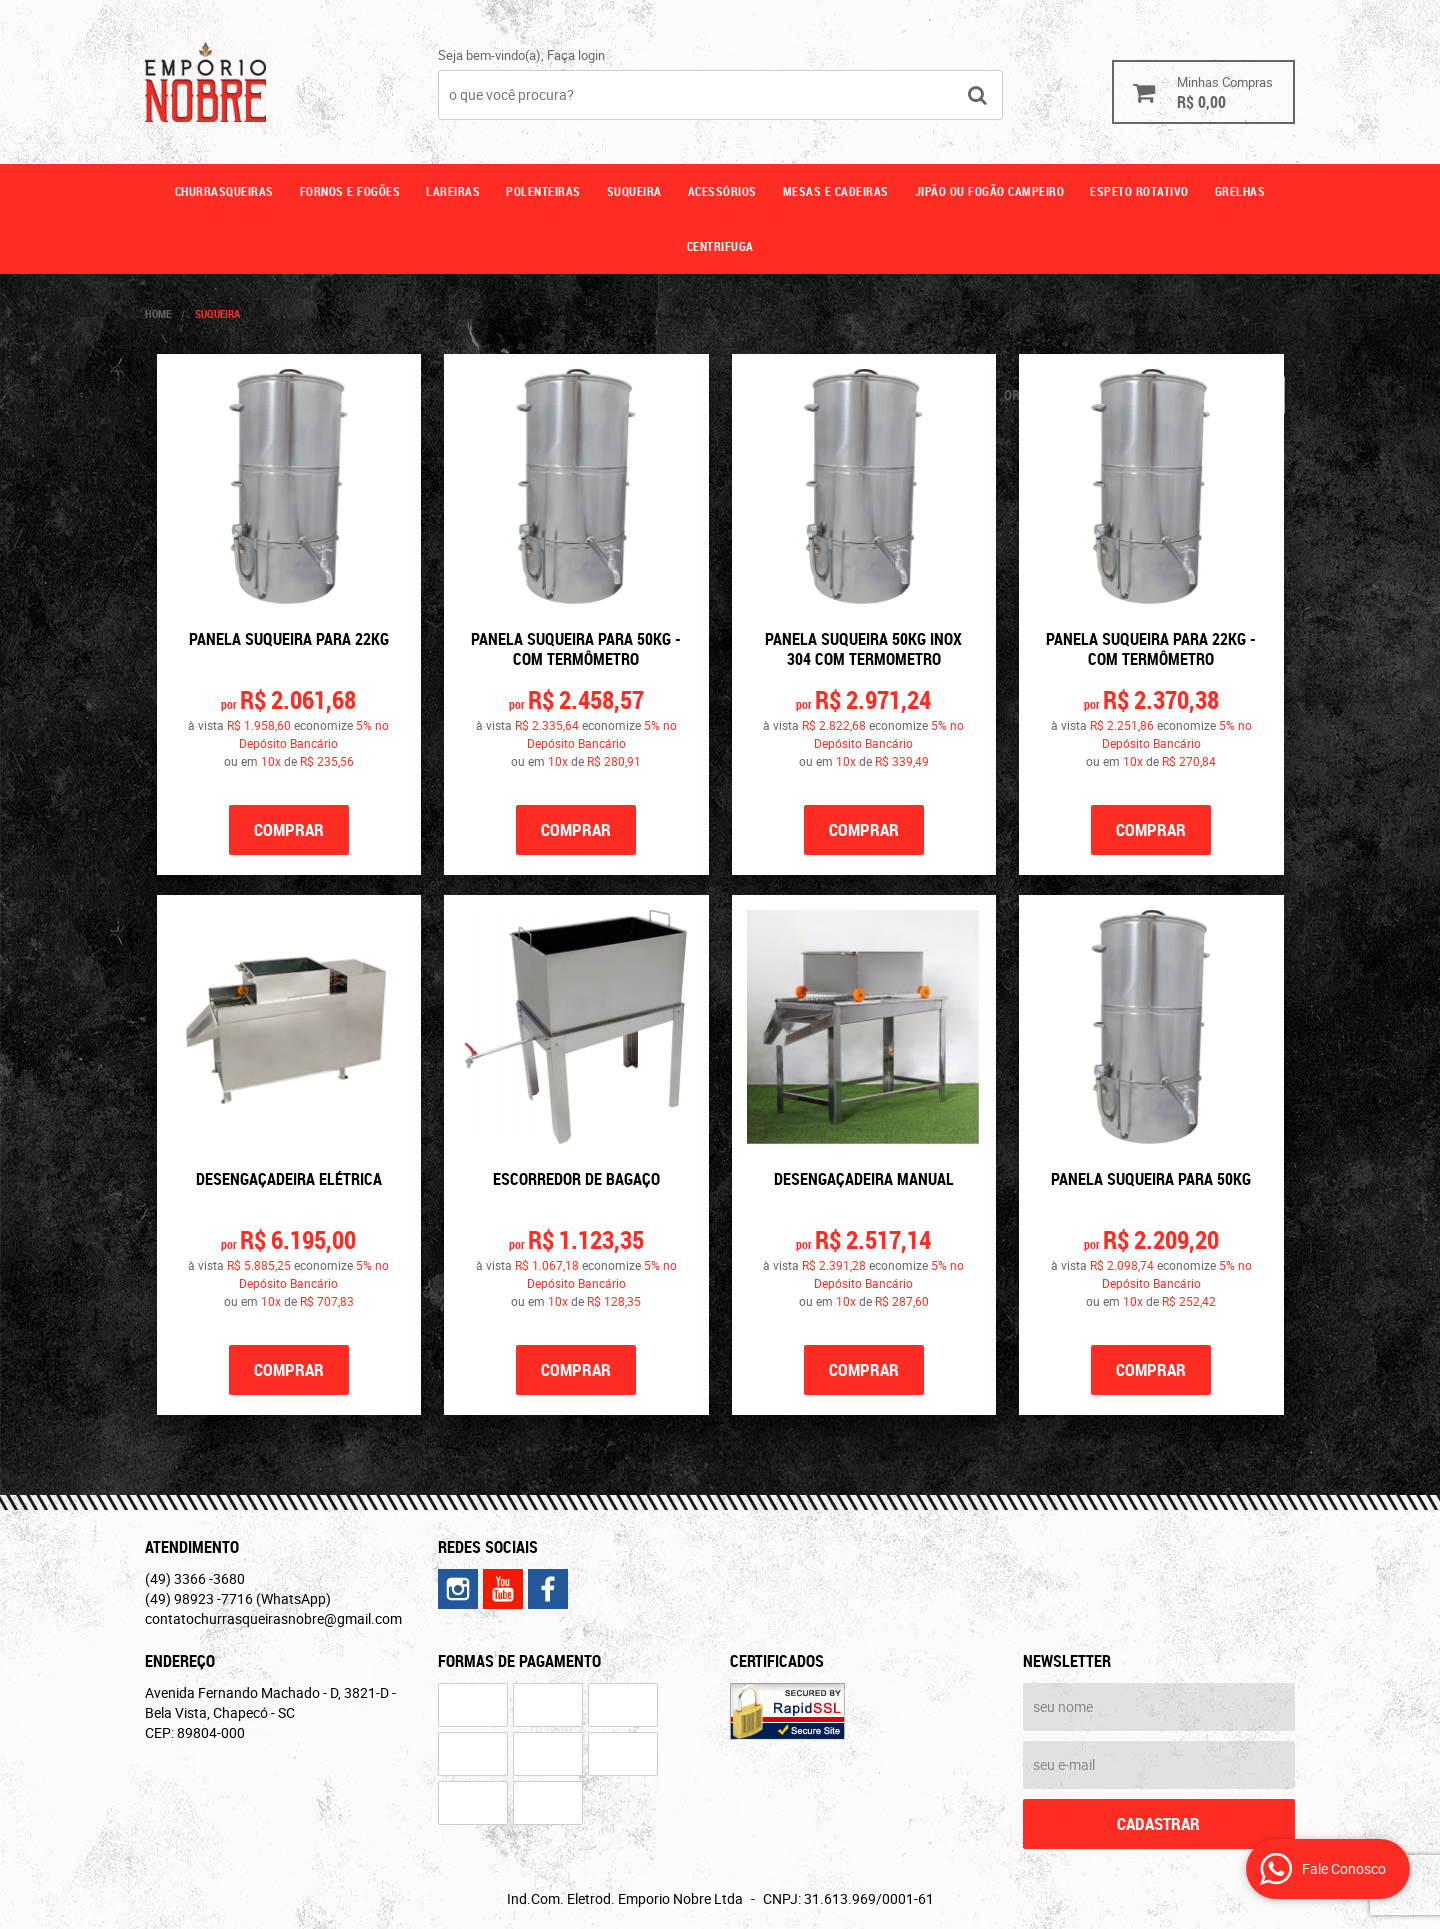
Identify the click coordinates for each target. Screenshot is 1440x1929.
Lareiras (453, 191)
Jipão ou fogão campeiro (990, 191)
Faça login (576, 55)
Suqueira (634, 191)
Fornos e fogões (350, 191)
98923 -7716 (238, 1598)
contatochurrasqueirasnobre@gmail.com (273, 1618)
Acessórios (722, 191)
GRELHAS (1240, 191)
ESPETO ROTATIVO (1139, 191)
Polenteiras (543, 191)
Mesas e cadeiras (836, 191)
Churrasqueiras (224, 191)
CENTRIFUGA (720, 246)
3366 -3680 (195, 1578)
